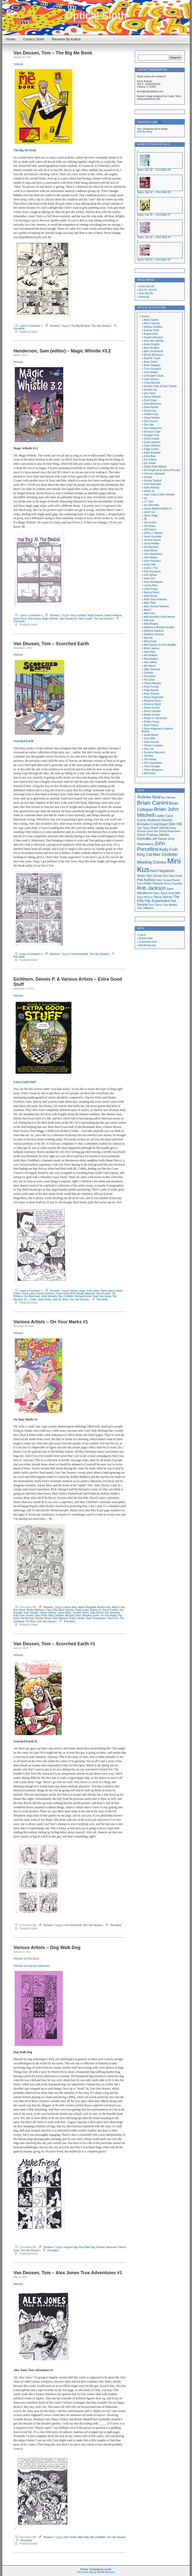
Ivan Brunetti (103, 1293)
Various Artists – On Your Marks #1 (51, 1321)
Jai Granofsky (151, 505)
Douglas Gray (151, 435)
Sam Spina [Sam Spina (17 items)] (161, 893)
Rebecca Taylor (152, 704)
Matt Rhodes (151, 623)
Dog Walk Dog (87, 2247)
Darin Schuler (66, 1610)
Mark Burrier (151, 596)
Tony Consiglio (152, 766)
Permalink (19, 328)
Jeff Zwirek (150, 529)
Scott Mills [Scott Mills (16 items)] (174, 893)
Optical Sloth (96, 15)
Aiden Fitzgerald (87, 1607)
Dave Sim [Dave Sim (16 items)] (152, 831)
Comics (145, 316)
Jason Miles (64, 1612)
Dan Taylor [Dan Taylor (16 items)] (143, 827)
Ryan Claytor (151, 725)
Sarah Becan (151, 735)
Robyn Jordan (77, 1618)
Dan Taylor (150, 393)
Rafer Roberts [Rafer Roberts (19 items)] (153, 883)
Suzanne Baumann (154, 752)
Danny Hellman (113, 615)
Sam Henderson (68, 618)
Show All (143, 297)
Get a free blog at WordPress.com (96, 2572)
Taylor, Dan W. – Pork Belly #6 (154, 237)
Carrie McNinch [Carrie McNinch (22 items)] (148, 820)
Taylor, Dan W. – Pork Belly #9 (154, 169)
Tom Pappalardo (153, 762)
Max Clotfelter (66, 1296)
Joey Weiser (151, 550)
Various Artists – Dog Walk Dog (47, 1947)
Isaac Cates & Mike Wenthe (159, 494)
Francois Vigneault (154, 473)
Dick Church (150, 421)
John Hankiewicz (153, 554)
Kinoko (30, 1615)
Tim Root (31, 1621)
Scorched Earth (79, 954)
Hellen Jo (149, 491)
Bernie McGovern (153, 354)
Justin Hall (149, 564)
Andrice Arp (104, 1607)
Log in (142, 934)
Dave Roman (151, 407)
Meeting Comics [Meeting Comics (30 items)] (151, 862)
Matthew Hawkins (153, 630)
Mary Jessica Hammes (156, 606)
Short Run (112, 1618)
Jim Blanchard (32, 1296)
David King (150, 410)
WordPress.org (147, 945)
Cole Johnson (151, 379)
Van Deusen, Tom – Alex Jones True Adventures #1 (68, 2272)
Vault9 (107, 2569)
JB (145, 519)
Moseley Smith (90, 1615)
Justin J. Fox (151, 568)
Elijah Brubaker (152, 452)
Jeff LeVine (150, 522)
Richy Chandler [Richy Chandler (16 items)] (173, 883)
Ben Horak (19, 1610)
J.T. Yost (148, 501)
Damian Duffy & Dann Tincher (160, 386)
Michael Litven (73, 1615)
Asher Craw (118, 1607)
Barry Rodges (151, 347)
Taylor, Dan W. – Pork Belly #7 (154, 214)
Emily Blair (150, 456)
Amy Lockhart (78, 615)
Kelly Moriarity (49, 1296)
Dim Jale (149, 424)
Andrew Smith (151, 330)
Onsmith (148, 672)
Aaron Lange (78, 1290)
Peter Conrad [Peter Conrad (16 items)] (163, 880)
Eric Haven (150, 463)
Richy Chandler (152, 711)
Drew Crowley (151, 438)
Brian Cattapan (152, 365)
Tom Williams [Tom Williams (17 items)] (145, 908)
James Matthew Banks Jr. (158, 508)
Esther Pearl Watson (155, 466)
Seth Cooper (86, 618)
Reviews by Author (66, 39)
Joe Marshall (151, 547)
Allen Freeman (152, 323)
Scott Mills (149, 738)
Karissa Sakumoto (106, 2247)
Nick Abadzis (151, 658)
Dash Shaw (150, 400)
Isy (145, 498)
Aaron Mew (70, 1607)
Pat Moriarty (27, 1618)
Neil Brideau (150, 655)
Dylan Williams (152, 445)
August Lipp (71, 2247)
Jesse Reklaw (151, 543)
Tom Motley (150, 759)
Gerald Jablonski (85, 1293)
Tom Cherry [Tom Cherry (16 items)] (155, 904)
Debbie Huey (151, 414)
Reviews (55, 325)
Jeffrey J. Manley (153, 533)
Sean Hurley (44, 1299)
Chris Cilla (52, 1610)
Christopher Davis (154, 375)
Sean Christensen (96, 1618)
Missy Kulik (150, 641)
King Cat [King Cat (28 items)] (144, 854)
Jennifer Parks (80, 1612)
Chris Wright (151, 372)
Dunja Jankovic (152, 442)
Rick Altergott (60, 1618)
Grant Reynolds (152, 484)
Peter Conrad (151, 686)
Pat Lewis (149, 679)
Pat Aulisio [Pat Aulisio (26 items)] (146, 880)
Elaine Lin (95, 1610)
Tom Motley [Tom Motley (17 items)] (170, 904)
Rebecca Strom (152, 700)
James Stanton (48, 1612)
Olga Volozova (152, 669)
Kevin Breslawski (153, 582)
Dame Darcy (108, 1290)
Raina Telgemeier (153, 697)
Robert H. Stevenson (155, 718)
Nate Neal (149, 651)
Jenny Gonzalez (153, 536)
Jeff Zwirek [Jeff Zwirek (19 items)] (159, 839)
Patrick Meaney (152, 683)
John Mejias (150, 557)
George (148, 477)
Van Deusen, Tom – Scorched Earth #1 (54, 1643)
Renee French (152, 707)
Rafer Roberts (151, 693)
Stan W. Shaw (60, 1299)
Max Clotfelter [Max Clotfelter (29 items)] (165, 854)
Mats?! (147, 609)
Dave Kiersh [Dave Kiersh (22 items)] (159, 828)
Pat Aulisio (150, 676)
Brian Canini (150, 361)
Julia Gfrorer (97, 1612)
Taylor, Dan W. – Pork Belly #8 (154, 192)
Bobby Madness (36, 1610)
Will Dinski (149, 773)
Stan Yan (149, 749)
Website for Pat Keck (26, 1958)
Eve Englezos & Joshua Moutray (162, 470)
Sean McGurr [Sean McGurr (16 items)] (145, 897)
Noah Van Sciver (102, 1296)
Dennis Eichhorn (46, 1293)
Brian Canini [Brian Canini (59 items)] (152, 802)
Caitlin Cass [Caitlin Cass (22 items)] (164, 816)
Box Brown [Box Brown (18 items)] (168, 797)
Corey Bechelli (152, 382)
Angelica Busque (153, 337)
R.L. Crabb (30, 1299)
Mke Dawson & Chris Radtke (160, 644)
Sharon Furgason (153, 745)
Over (146, 293)
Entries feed (145, 938)
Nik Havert (150, 665)
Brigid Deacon (95, 615)
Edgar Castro (151, 449)
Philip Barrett (151, 690)
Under (146, 286)
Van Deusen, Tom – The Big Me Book (53, 52)
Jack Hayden (31, 1612)
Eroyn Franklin (110, 1610)
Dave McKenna (152, 403)
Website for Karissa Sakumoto (32, 1966)
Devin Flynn (20, 618)
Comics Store (33, 39)
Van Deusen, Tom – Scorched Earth (51, 643)
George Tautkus (152, 480)
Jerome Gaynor (152, 540)
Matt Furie (149, 613)
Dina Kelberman (153, 428)
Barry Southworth (153, 351)
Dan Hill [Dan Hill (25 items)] (175, 824)
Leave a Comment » (31, 325)
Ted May (148, 756)
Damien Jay (150, 389)
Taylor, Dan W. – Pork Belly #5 (154, 259)
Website (18, 64)
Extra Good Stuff (25, 1082)
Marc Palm (41, 1615)
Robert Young (151, 721)
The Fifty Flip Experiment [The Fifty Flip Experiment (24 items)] (158, 899)
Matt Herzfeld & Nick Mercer (159, 616)
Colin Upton (93, 1290)
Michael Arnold (83, 1296)
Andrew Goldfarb (153, 326)
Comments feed (148, 941)
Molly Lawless (151, 648)
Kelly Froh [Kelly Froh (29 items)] (169, 849)
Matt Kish (149, 620)
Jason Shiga (151, 515)
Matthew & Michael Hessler (159, 627)
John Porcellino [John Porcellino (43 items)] (151, 846)
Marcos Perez (151, 592)
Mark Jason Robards (155, 599)
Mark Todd (150, 603)
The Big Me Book (80, 325)
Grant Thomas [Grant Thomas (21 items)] (147, 835)
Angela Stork (151, 333)
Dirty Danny (34, 618)
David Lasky (28, 1293)
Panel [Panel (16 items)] (179, 875)
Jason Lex (149, 512)
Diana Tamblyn (152, 417)
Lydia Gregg (150, 589)
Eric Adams (150, 459)
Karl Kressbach (152, 571)
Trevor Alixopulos (153, 769)
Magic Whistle (50, 618)
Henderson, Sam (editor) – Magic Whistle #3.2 (62, 350)
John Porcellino (152, 561)
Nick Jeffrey (150, 662)
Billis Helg (83, 2537)
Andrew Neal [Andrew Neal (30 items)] (148, 797)
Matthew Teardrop (154, 634)
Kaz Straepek (112, 1612)
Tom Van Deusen (101, 325)
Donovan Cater (152, 431)
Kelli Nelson (150, 575)
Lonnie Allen (151, 585)
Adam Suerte (151, 319)
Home (10, 39)
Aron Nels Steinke (154, 340)
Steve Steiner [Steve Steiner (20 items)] (163, 897)
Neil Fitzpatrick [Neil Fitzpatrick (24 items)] (162, 871)
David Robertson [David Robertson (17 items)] (169, 831)
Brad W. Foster (152, 358)
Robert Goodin (152, 714)
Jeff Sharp (149, 526)
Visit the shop (144, 131)
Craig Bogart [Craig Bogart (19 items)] (159, 824)
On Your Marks (108, 1615)
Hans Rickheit (151, 487)
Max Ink (148, 637)
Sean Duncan (151, 742)
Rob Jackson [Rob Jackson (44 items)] (151, 888)
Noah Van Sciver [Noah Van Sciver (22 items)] (149, 876)
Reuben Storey (43, 1618)
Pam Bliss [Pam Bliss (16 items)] (168, 875)
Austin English (152, 344)
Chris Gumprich (152, 368)
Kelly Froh (19, 1615)
